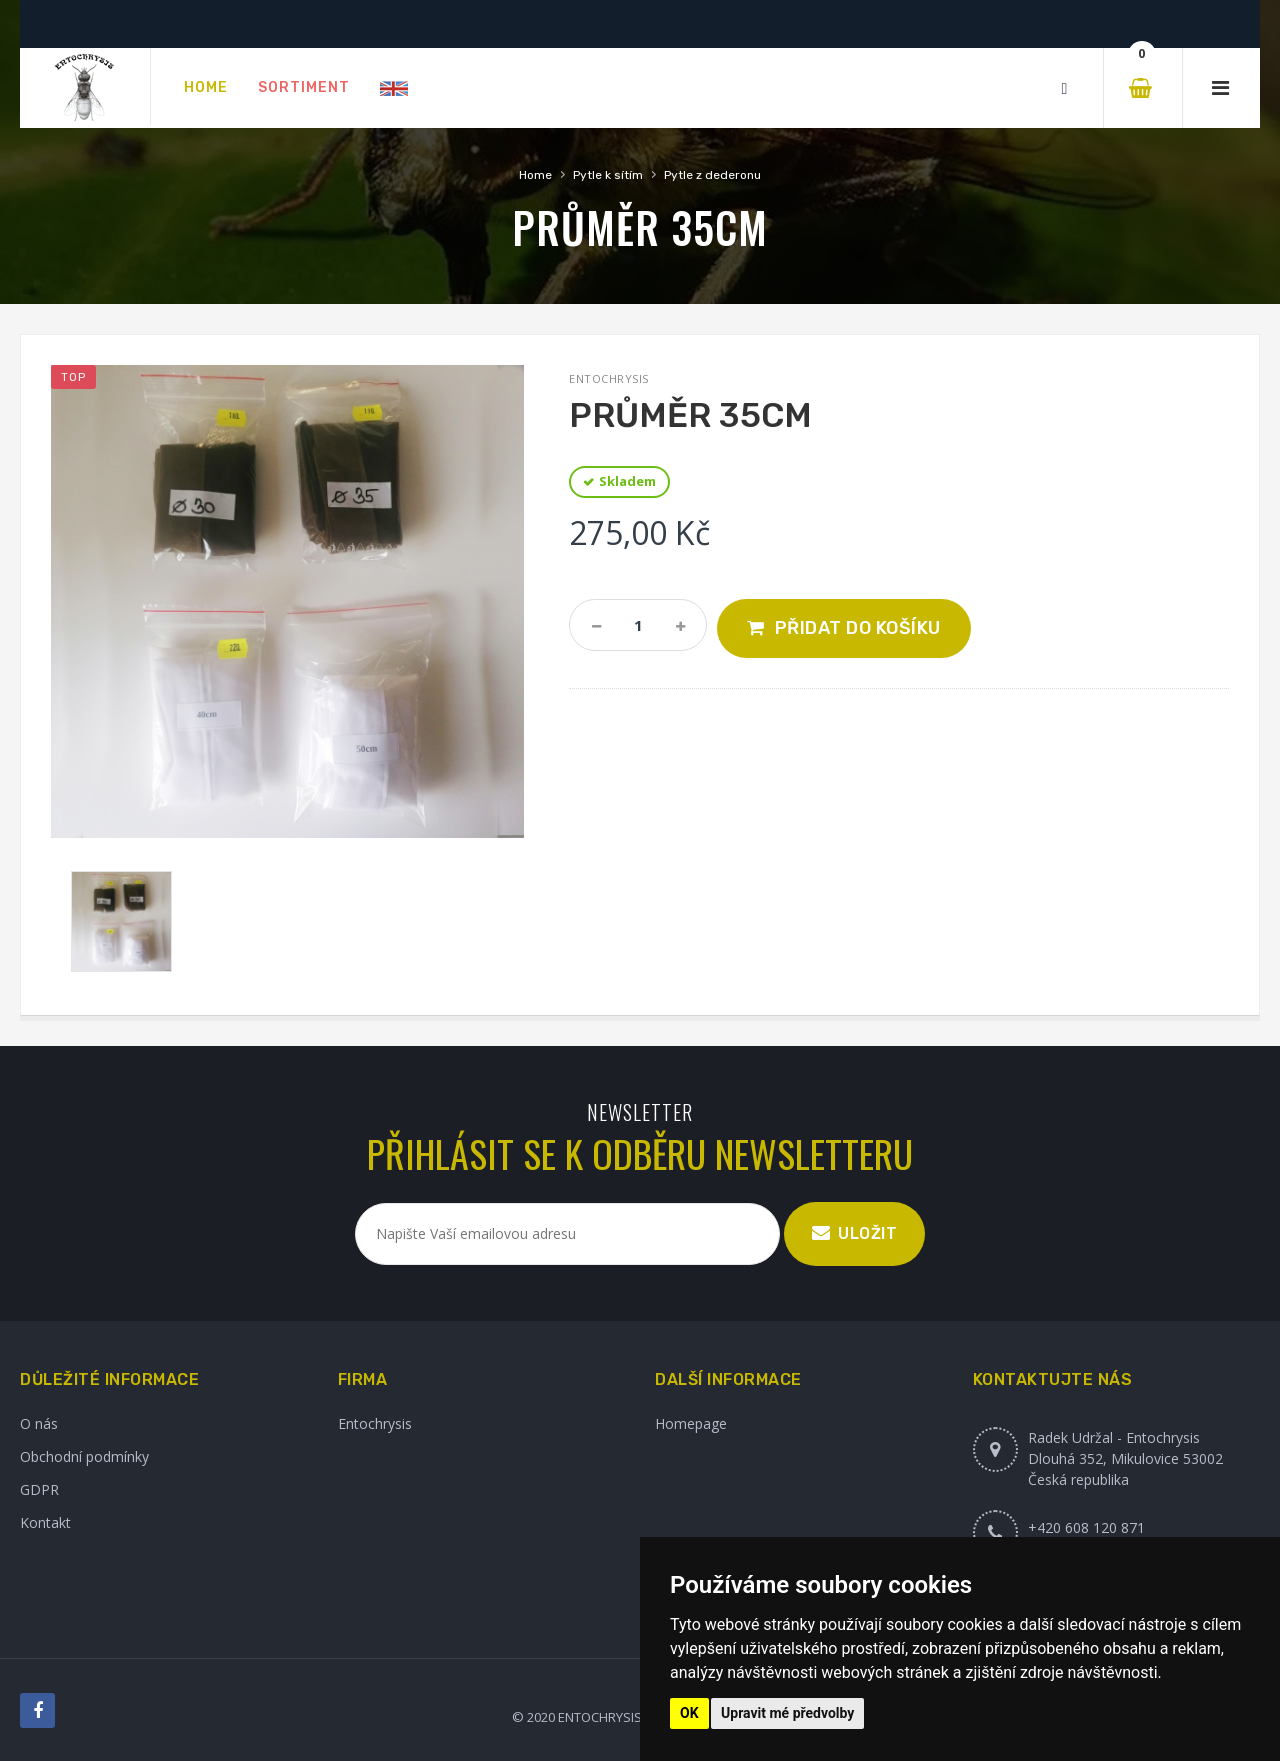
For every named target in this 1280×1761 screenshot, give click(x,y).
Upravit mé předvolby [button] (787, 1713)
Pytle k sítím (608, 175)
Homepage (691, 1423)
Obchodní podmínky (84, 1456)
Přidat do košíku (858, 628)
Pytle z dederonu (712, 175)
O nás (39, 1423)
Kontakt (45, 1522)
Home (535, 175)
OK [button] (689, 1713)
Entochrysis (375, 1423)
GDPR (39, 1489)
